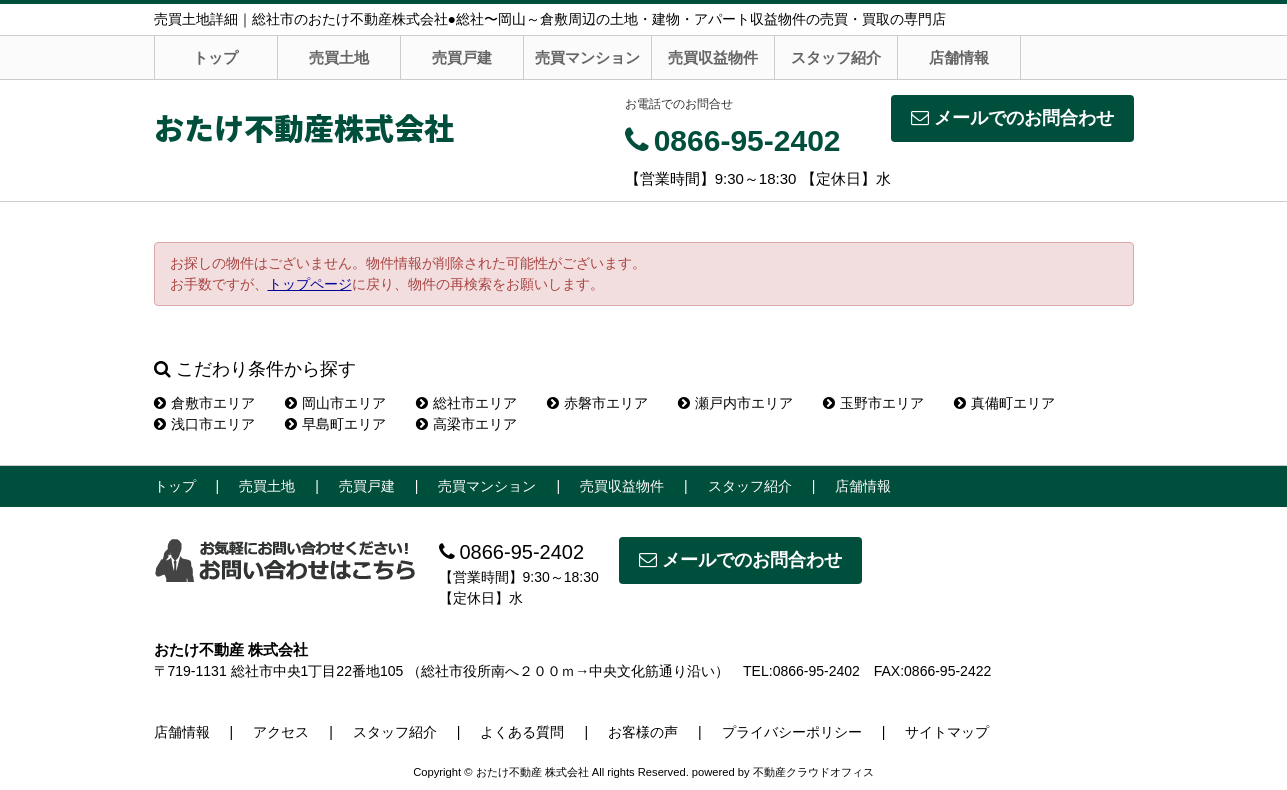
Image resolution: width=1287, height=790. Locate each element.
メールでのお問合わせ (1012, 118)
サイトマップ (947, 732)
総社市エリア (466, 403)
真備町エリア (1004, 403)
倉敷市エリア (204, 403)
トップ (215, 57)
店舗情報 (959, 57)
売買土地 (339, 57)
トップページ (310, 284)
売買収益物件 (713, 57)
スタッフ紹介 (836, 57)
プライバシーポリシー (792, 732)
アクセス (281, 732)
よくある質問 (522, 732)
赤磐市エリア (597, 403)
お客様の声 (643, 732)
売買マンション (587, 57)
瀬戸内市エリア (735, 403)
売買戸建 (462, 57)
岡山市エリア (335, 403)
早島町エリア (335, 424)
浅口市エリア (204, 424)
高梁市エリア (466, 424)
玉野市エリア (873, 403)
